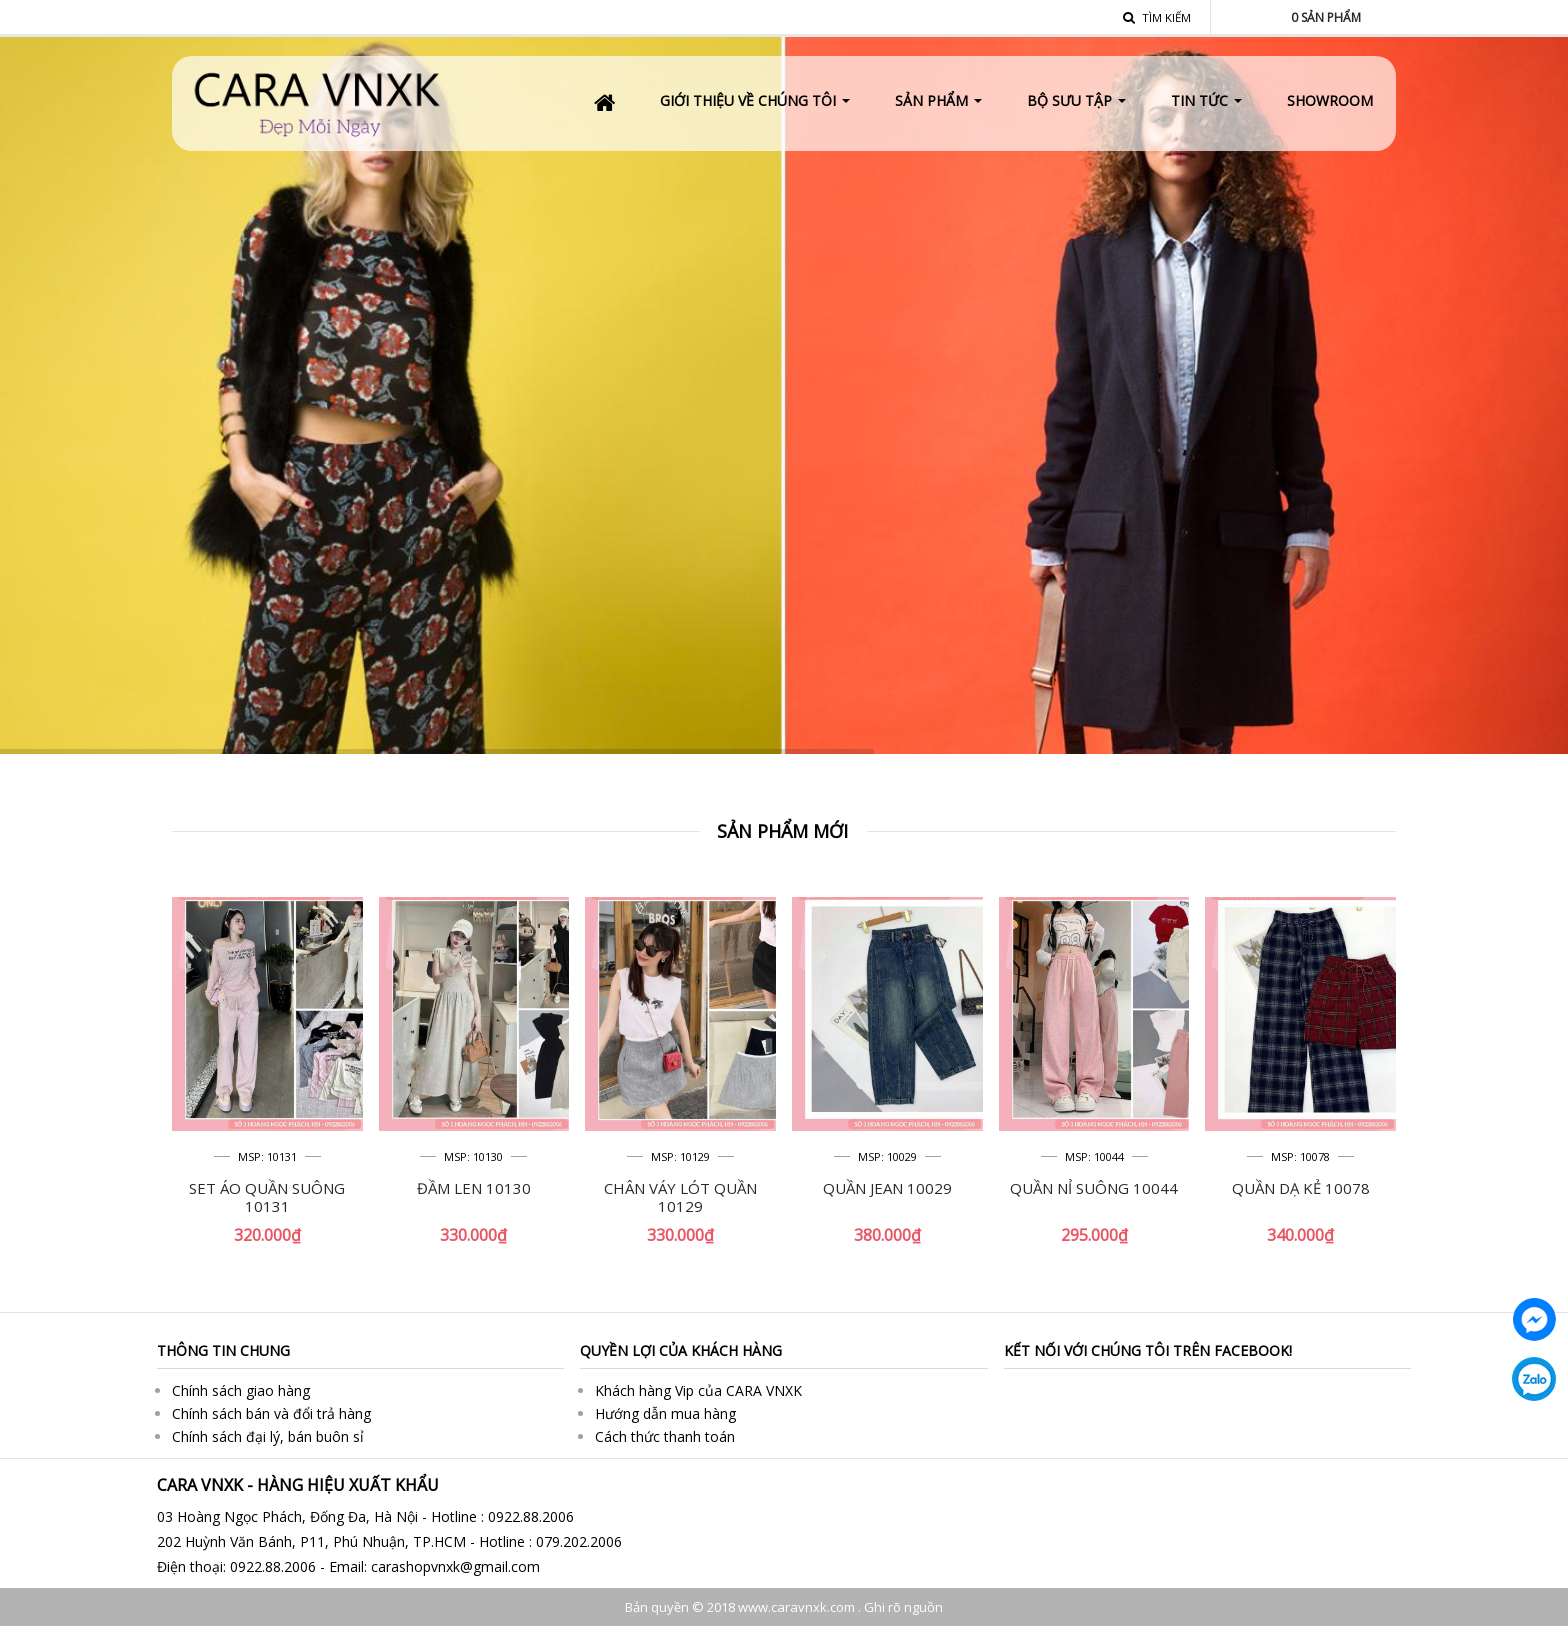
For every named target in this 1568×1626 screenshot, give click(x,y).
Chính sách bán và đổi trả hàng (271, 1413)
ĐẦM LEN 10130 (474, 1188)
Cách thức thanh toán (665, 1436)
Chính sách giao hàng (241, 1390)
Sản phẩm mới (782, 831)
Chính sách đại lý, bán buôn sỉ (268, 1436)
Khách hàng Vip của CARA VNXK (698, 1390)
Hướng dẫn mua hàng (665, 1413)
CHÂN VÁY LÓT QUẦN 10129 (680, 1197)
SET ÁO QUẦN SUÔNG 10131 (267, 1197)
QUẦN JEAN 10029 (887, 1188)
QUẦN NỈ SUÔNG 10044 (1094, 1188)
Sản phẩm (1326, 17)
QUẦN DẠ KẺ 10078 (1301, 1188)
